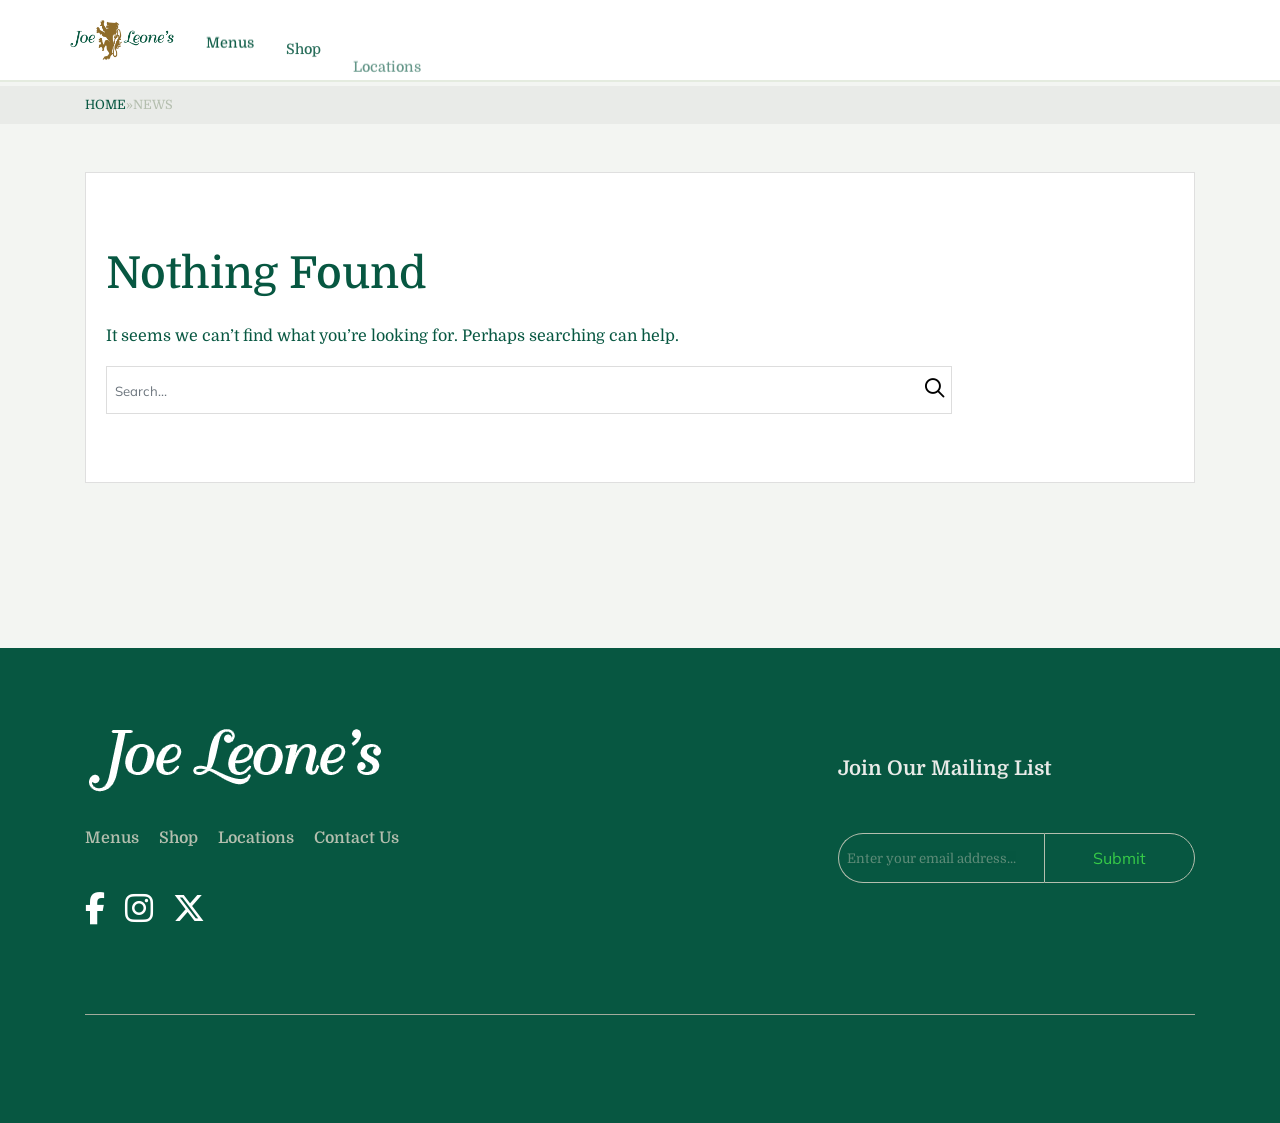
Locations (256, 838)
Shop (397, 73)
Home (105, 104)
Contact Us (356, 838)
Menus (324, 55)
